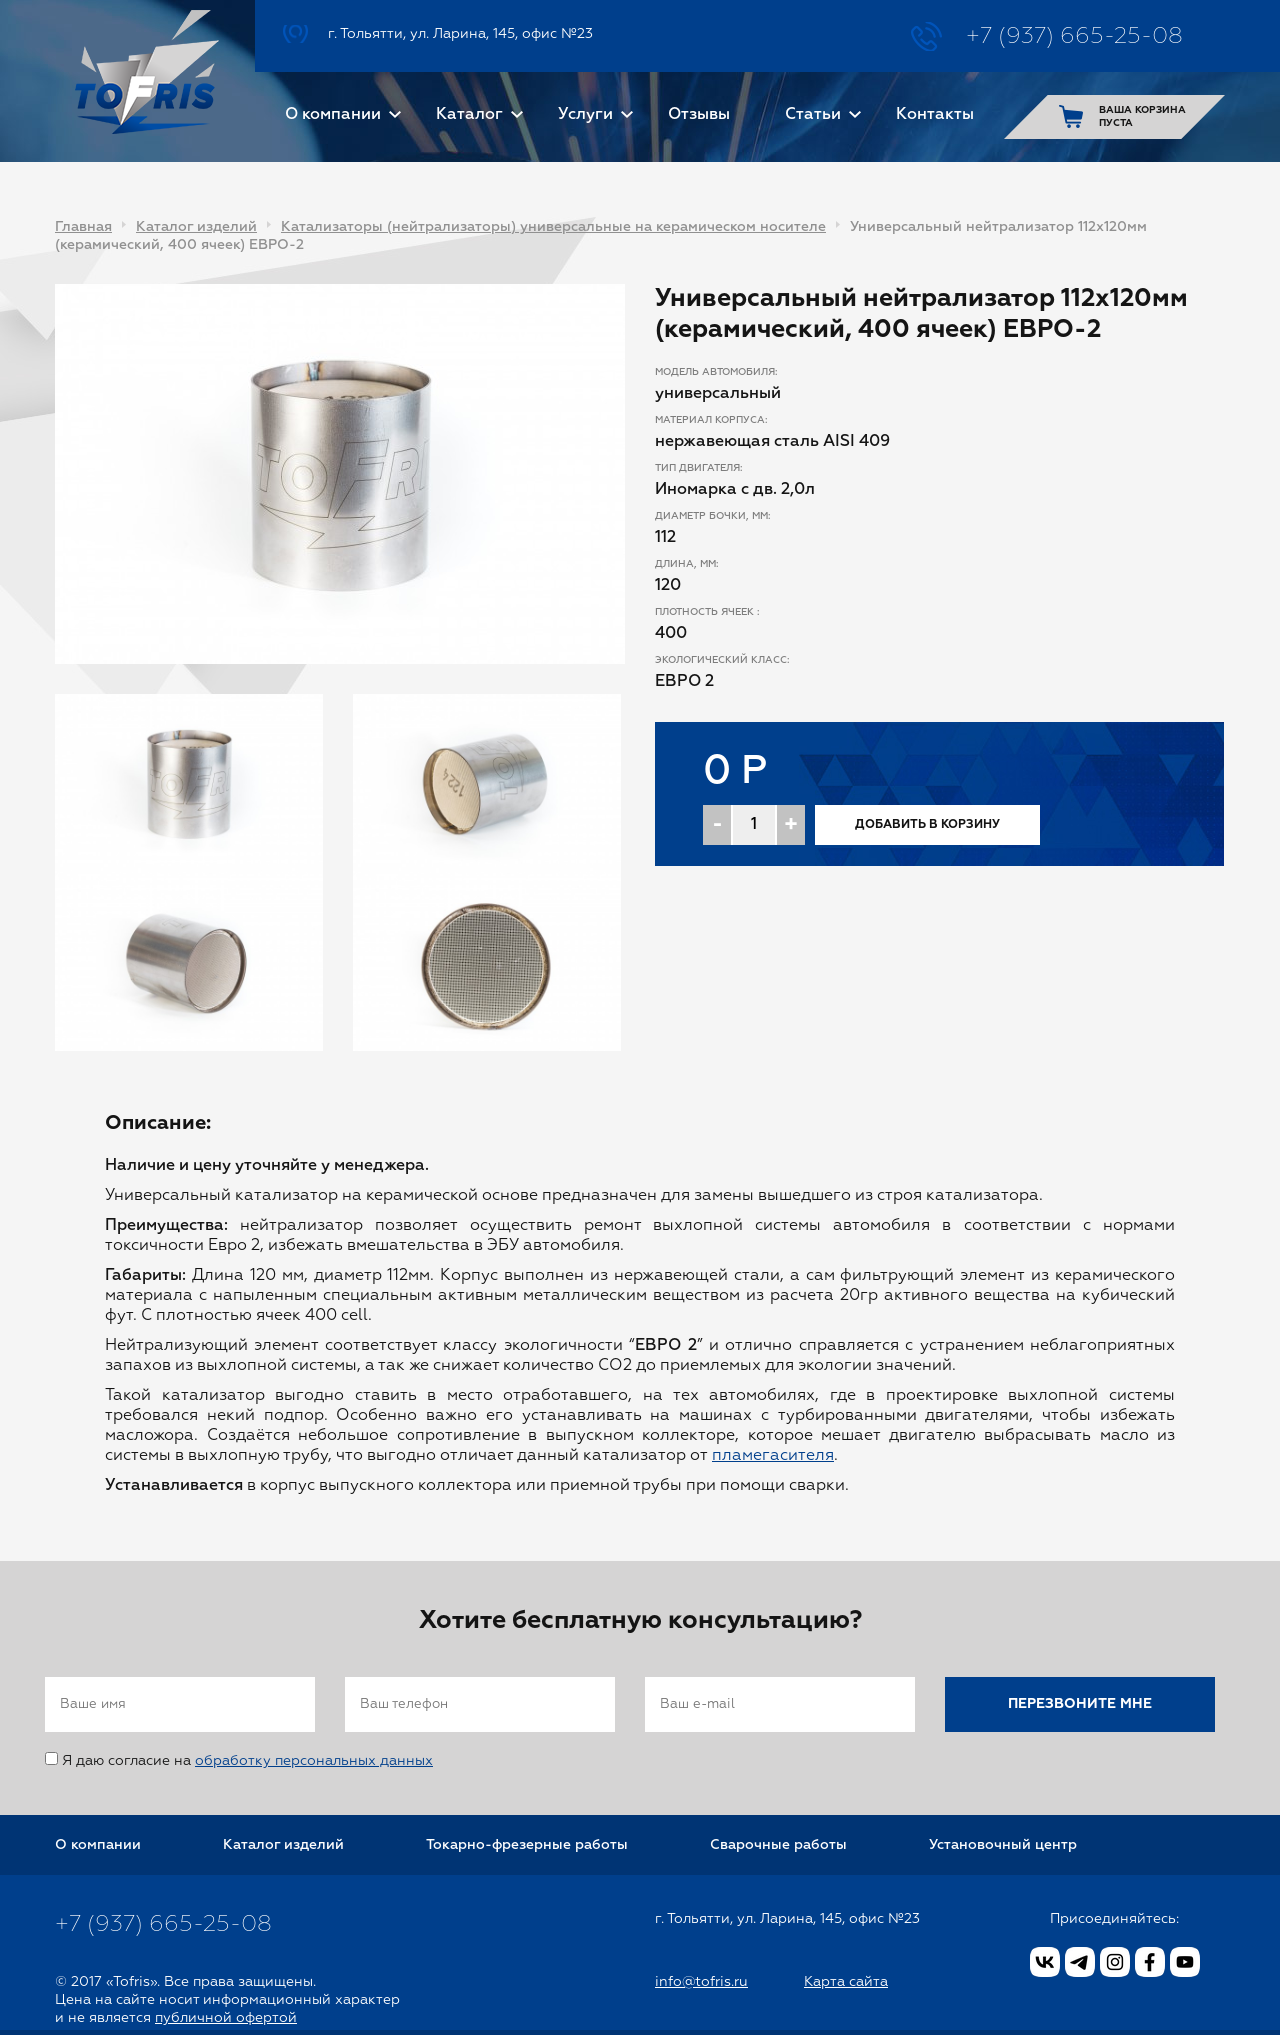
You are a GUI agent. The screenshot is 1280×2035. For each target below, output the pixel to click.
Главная (83, 227)
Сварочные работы (778, 1845)
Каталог (469, 115)
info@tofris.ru (701, 1982)
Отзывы (699, 115)
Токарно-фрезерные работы (527, 1845)
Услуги (585, 115)
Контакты (935, 115)
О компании (333, 115)
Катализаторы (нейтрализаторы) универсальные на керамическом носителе (553, 227)
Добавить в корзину (927, 825)
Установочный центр (1003, 1845)
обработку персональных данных (314, 1761)
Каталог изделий (196, 227)
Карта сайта (846, 1982)
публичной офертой (226, 2018)
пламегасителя (773, 1456)
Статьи (813, 115)
